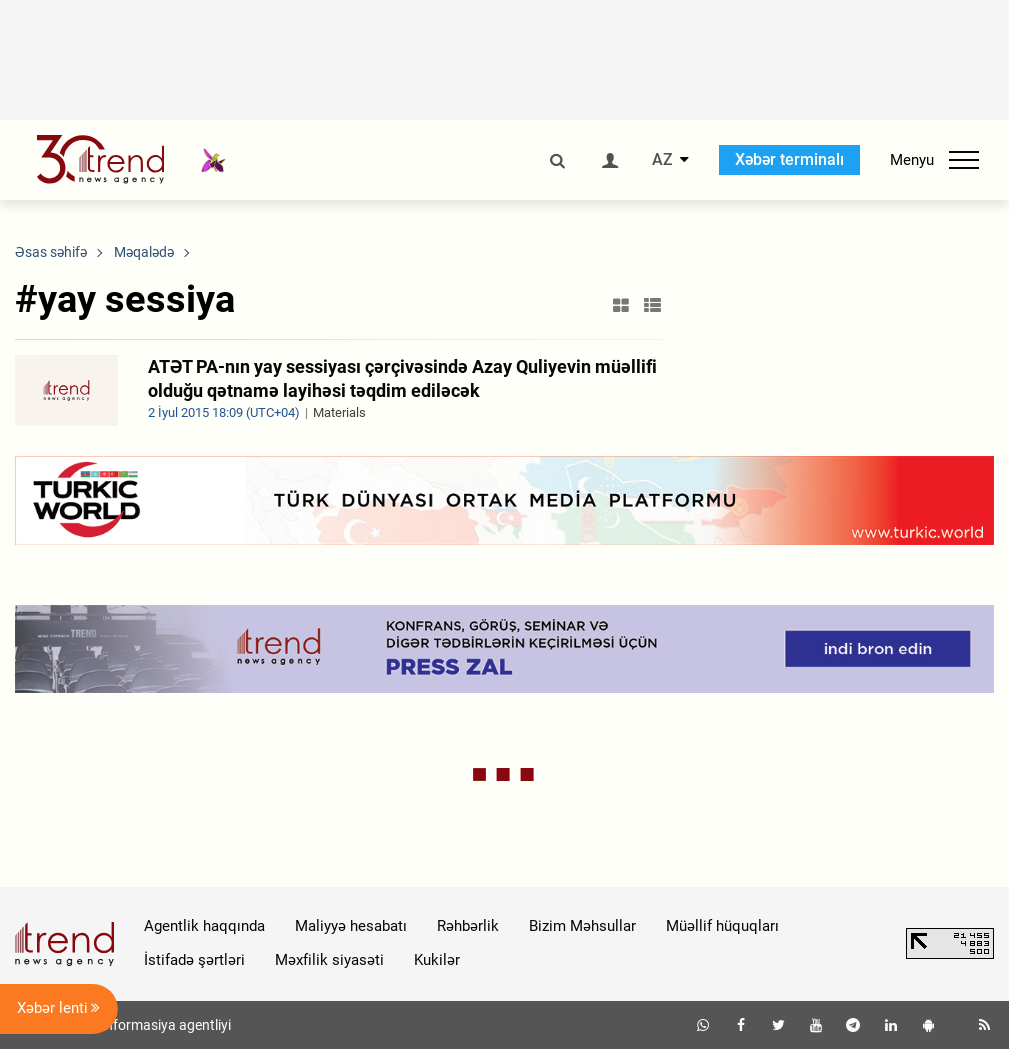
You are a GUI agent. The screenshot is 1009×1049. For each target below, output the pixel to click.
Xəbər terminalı (789, 159)
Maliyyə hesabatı (351, 926)
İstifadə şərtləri (194, 960)
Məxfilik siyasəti (329, 960)
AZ (662, 160)
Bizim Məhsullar (582, 926)
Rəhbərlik (468, 926)
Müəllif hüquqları (722, 926)
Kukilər (437, 960)
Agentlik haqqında (204, 926)
